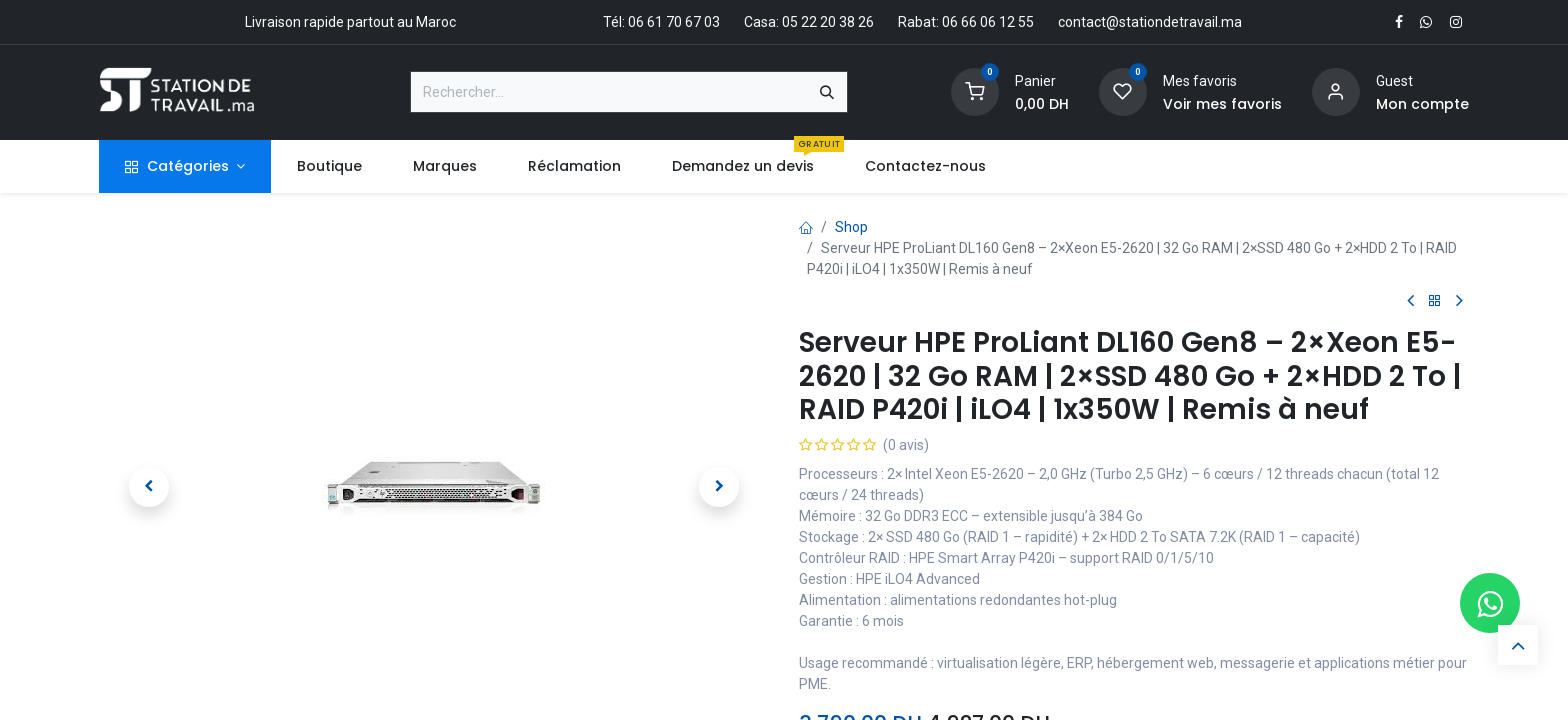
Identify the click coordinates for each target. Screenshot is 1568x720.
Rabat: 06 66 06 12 (956, 22)
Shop (851, 227)
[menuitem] (329, 166)
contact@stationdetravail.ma (1150, 22)
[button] (149, 487)
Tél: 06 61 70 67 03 (661, 22)
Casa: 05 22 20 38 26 (809, 22)
